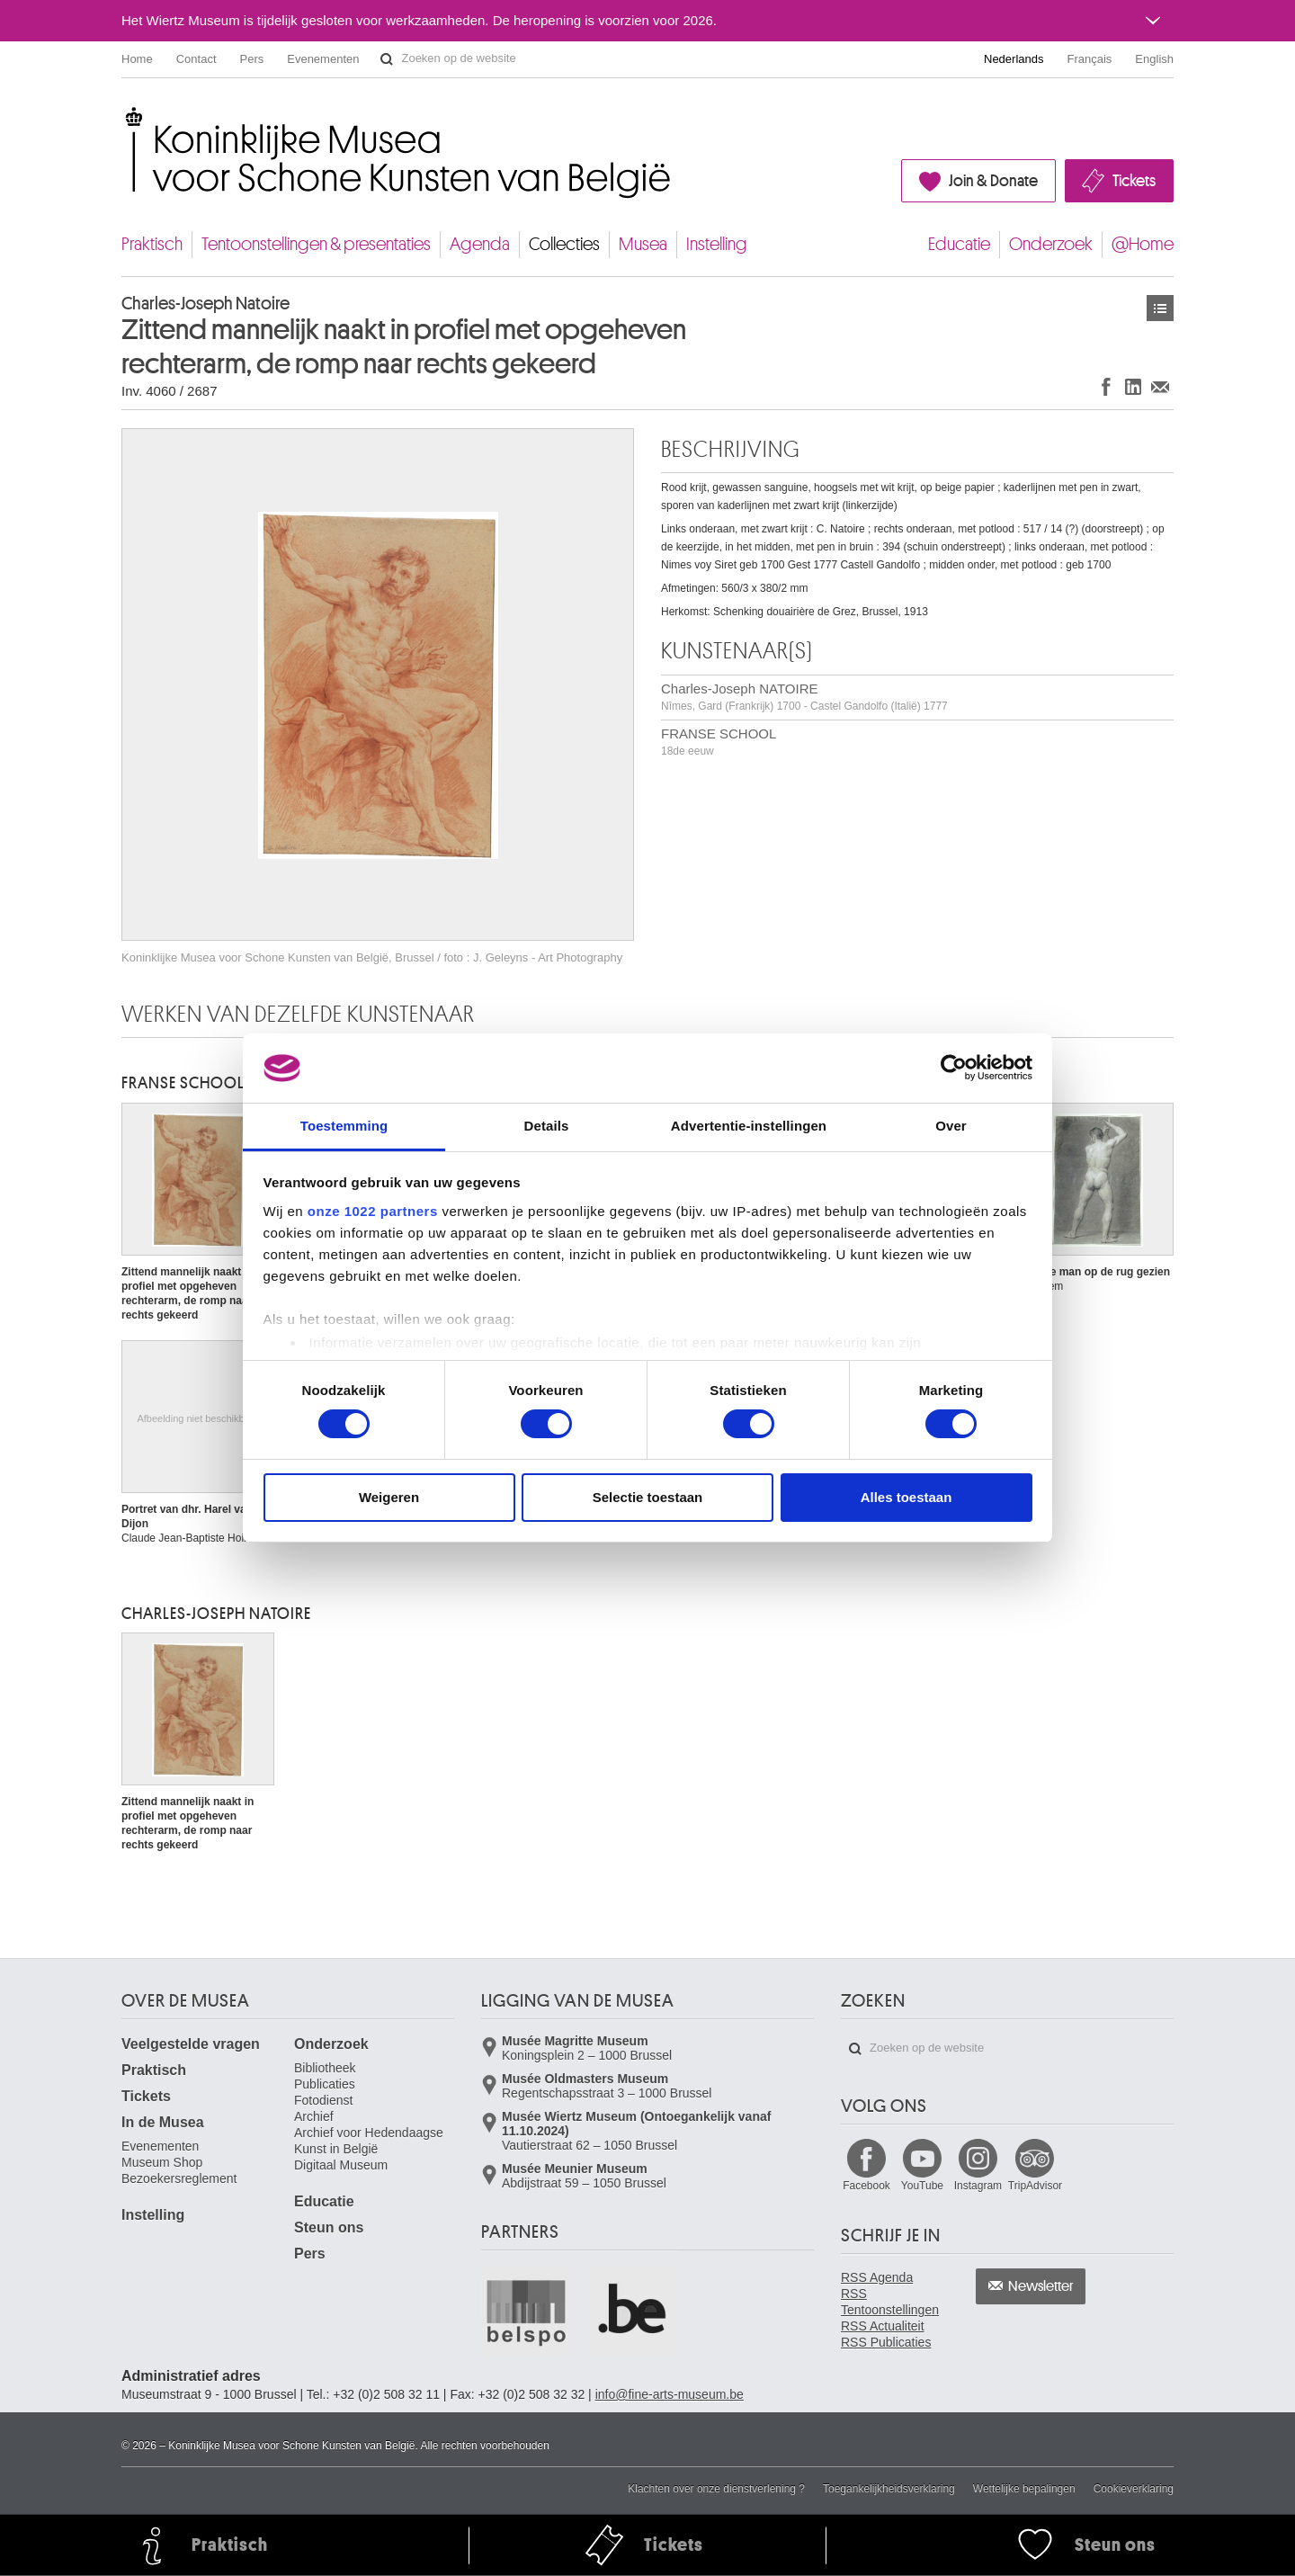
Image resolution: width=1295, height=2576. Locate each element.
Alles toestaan (906, 1497)
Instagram (978, 2185)
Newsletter (1041, 2286)
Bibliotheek (325, 2068)
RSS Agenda (877, 2277)
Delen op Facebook (1106, 386)
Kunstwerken (1160, 308)
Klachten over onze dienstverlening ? (716, 2488)
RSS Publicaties (886, 2342)
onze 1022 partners (373, 1211)
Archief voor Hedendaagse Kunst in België (368, 2140)
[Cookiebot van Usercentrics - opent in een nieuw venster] (953, 1067)
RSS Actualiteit (882, 2326)
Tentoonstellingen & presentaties (316, 244)
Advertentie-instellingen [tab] (748, 1125)
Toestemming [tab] (344, 1125)
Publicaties (324, 2084)
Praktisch (152, 244)
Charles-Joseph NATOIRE (804, 696)
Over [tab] (951, 1125)
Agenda (480, 244)
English (1154, 59)
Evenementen (323, 59)
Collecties (564, 244)
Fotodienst (323, 2100)
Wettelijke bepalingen (1024, 2488)
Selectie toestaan (648, 1497)
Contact (196, 59)
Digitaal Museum (341, 2165)
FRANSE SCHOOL (718, 741)
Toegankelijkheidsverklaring (889, 2488)
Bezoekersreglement (179, 2178)
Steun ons (328, 2227)
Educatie (959, 244)
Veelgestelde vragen (190, 2044)
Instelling (716, 244)
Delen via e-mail (1160, 386)
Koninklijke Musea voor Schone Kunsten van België (125, 116)
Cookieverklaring (1134, 2488)
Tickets (1134, 181)
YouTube (922, 2185)
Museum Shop (161, 2162)
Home (137, 59)
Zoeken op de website (386, 59)
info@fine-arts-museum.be (669, 2394)
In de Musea (162, 2122)
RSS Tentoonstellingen (890, 2301)
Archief (314, 2116)
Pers (252, 59)
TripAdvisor (1035, 2185)
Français (1089, 59)
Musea (643, 244)
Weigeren (389, 1497)
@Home (1143, 244)
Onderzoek (1051, 244)
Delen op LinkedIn (1133, 386)
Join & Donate (993, 181)
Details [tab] (546, 1125)
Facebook (866, 2185)
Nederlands (1014, 59)
